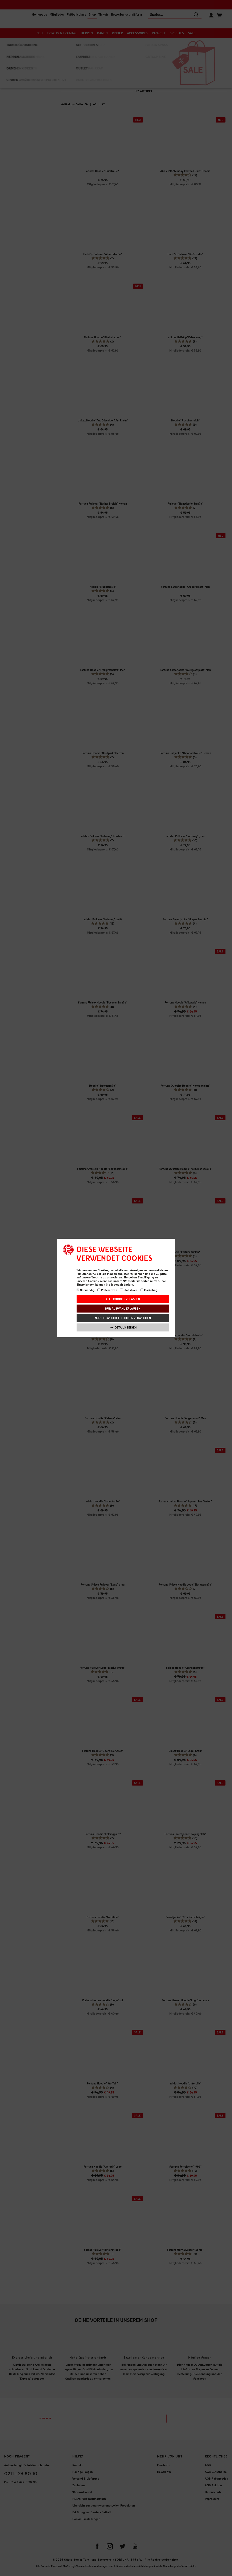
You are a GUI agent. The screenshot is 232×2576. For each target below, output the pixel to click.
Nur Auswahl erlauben (122, 1308)
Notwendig (86, 1290)
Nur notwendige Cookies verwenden (123, 1318)
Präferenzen (107, 1290)
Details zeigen (123, 1327)
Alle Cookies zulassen (123, 1299)
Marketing (149, 1290)
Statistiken (129, 1290)
